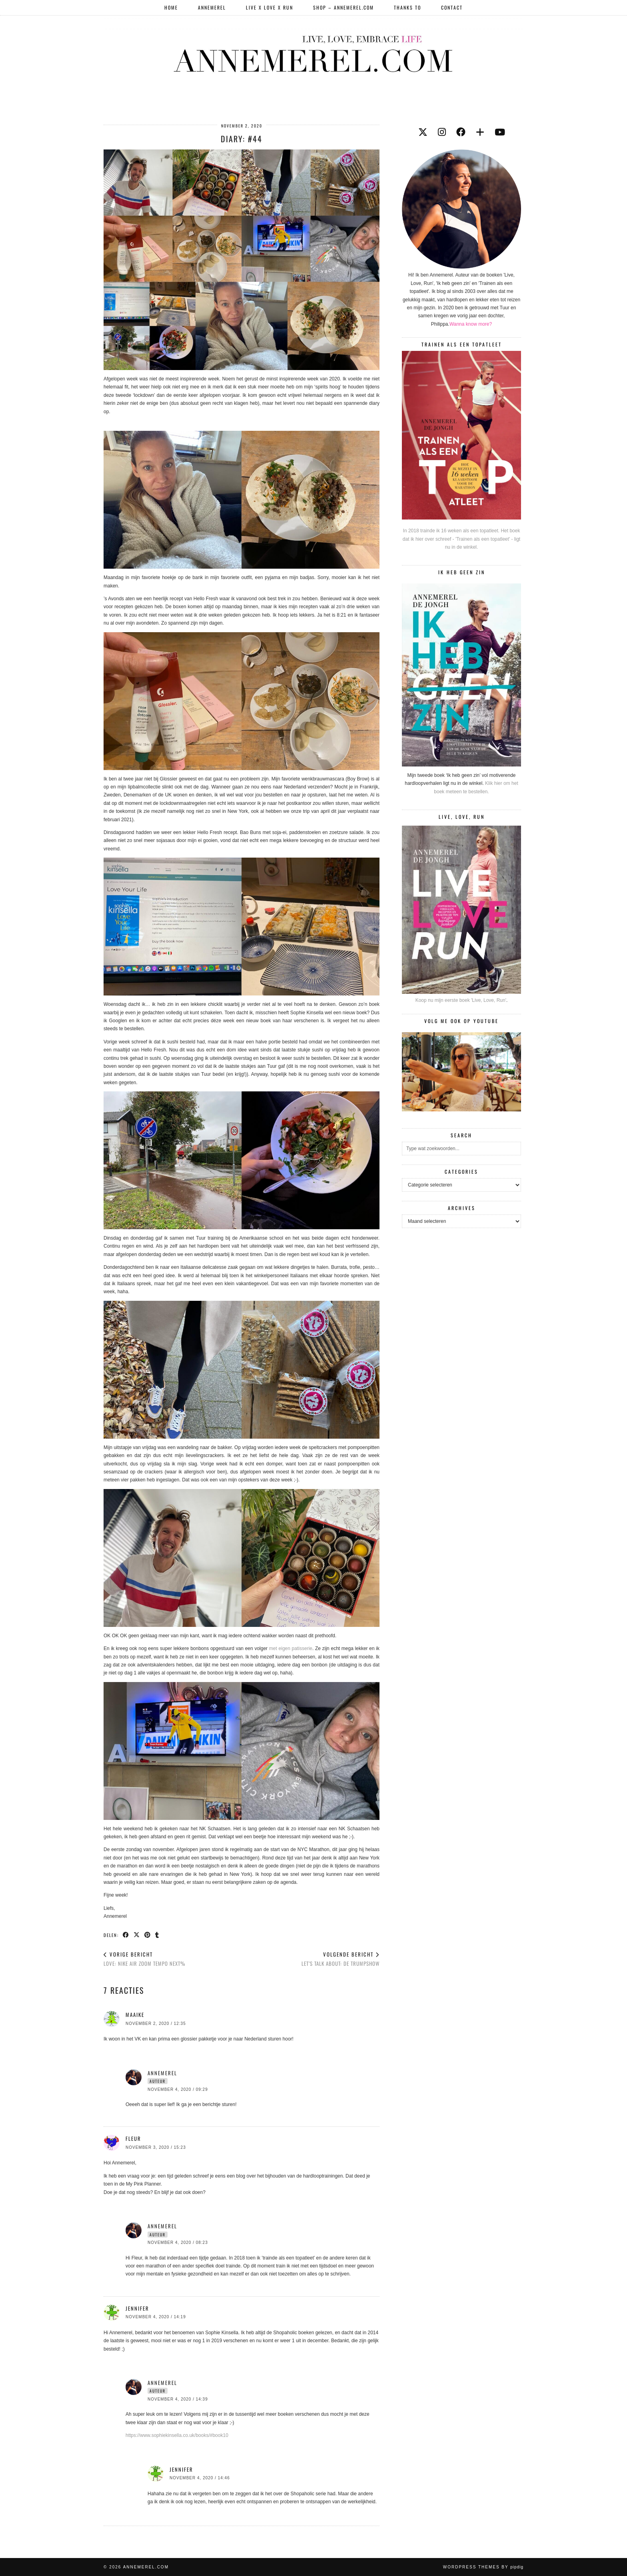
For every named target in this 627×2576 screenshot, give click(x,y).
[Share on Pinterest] (147, 1934)
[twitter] (422, 132)
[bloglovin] (480, 132)
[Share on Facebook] (126, 1934)
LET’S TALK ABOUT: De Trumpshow (340, 1958)
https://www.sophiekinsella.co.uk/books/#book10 (177, 2435)
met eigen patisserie (290, 1648)
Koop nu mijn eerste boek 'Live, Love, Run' (460, 1000)
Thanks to (407, 7)
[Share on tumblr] (157, 1934)
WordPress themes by (483, 2567)
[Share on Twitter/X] (137, 1934)
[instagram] (442, 132)
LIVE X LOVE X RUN (269, 7)
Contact (452, 7)
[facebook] (460, 132)
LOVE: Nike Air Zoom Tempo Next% (145, 1958)
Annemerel (212, 7)
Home (171, 7)
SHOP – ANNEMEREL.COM (343, 7)
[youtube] (500, 132)
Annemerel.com (146, 2567)
